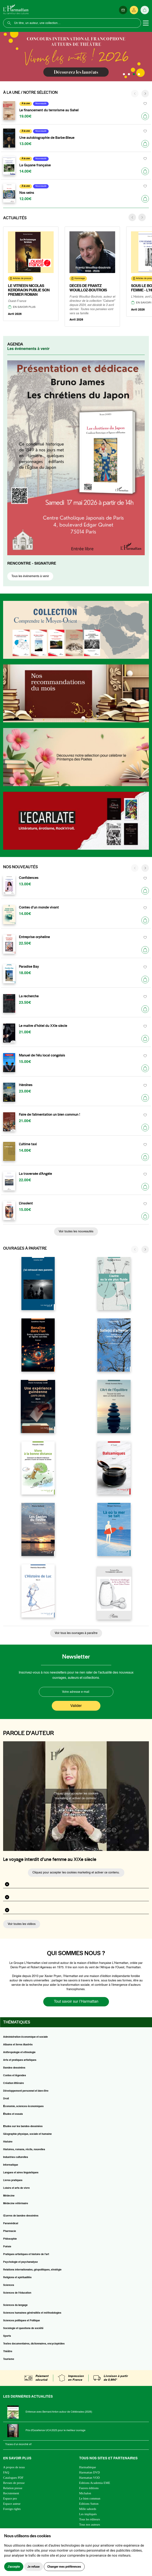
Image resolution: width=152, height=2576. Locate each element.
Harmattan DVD (89, 2472)
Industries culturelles (15, 2157)
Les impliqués (88, 2514)
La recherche (29, 996)
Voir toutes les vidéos (22, 1924)
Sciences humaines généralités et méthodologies (32, 2313)
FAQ (6, 2472)
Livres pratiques (12, 2180)
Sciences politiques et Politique (21, 2320)
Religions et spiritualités (17, 2277)
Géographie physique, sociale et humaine (27, 2134)
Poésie (7, 2246)
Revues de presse (14, 2483)
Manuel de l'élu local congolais (42, 1055)
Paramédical (10, 2223)
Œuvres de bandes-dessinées (20, 2216)
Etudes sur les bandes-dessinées (23, 2126)
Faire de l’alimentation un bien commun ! (49, 1114)
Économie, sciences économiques (23, 2106)
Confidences (28, 878)
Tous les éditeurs (89, 2519)
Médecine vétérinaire (15, 2203)
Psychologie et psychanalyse (20, 2262)
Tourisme (8, 2359)
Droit (6, 2098)
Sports (7, 2336)
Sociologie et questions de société (23, 2328)
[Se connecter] (134, 10)
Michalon (85, 2493)
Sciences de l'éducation (17, 2293)
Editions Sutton (89, 2503)
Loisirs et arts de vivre (16, 2188)
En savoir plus (22, 307)
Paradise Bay (29, 966)
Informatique (10, 2165)
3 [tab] (134, 74)
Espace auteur (12, 2503)
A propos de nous (14, 2467)
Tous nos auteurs (89, 2524)
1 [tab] (124, 74)
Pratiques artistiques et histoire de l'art (26, 2254)
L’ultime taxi (28, 1144)
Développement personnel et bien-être (25, 2091)
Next (142, 217)
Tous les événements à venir (30, 576)
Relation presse (12, 2488)
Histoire (7, 2142)
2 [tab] (129, 74)
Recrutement (11, 2493)
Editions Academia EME (94, 2483)
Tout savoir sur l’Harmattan (76, 2001)
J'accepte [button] (13, 2566)
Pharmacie (9, 2231)
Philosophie (10, 2239)
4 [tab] (139, 74)
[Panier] (145, 10)
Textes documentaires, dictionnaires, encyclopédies (34, 2344)
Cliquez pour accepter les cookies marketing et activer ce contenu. (76, 1796)
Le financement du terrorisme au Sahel (49, 110)
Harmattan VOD (89, 2477)
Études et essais (13, 2114)
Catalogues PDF (13, 2477)
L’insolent (26, 1203)
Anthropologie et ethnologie (19, 2052)
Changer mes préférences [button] (64, 2566)
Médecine (9, 2196)
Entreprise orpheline (34, 937)
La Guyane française (35, 165)
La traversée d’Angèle (35, 1173)
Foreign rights (12, 2509)
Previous (132, 217)
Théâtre (7, 2351)
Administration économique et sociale (25, 2037)
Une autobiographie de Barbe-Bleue (46, 137)
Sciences (8, 2285)
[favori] (145, 103)
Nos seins (26, 192)
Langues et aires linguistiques (20, 2172)
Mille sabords (87, 2509)
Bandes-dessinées (14, 2068)
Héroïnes (25, 1085)
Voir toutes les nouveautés (76, 1231)
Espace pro (10, 2498)
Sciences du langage (15, 2305)
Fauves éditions (89, 2488)
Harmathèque (87, 2467)
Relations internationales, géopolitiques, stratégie (32, 2270)
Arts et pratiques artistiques (19, 2060)
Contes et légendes (14, 2075)
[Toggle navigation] (146, 23)
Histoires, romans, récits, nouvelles (24, 2149)
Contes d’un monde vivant (39, 907)
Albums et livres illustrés (18, 2045)
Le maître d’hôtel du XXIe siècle (43, 1026)
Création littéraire (13, 2083)
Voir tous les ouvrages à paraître (76, 1633)
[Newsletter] (123, 10)
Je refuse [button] (33, 2566)
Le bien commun (89, 2498)
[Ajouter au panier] (145, 116)
